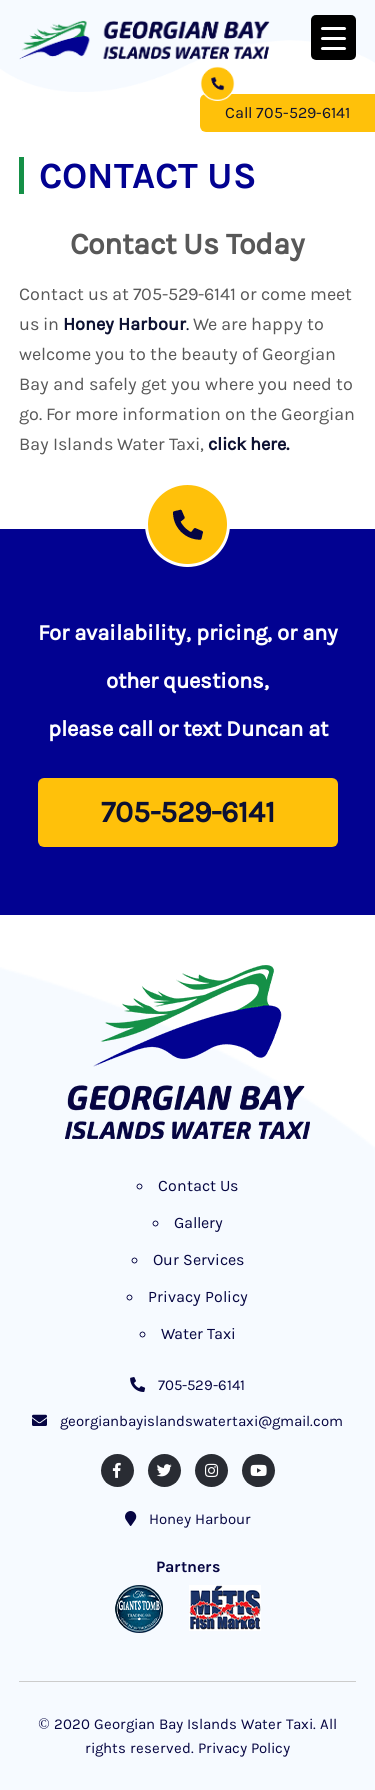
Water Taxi (198, 1333)
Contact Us (198, 1185)
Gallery (198, 1222)
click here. (248, 444)
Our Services (198, 1259)
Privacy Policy (198, 1296)
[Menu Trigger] (333, 37)
